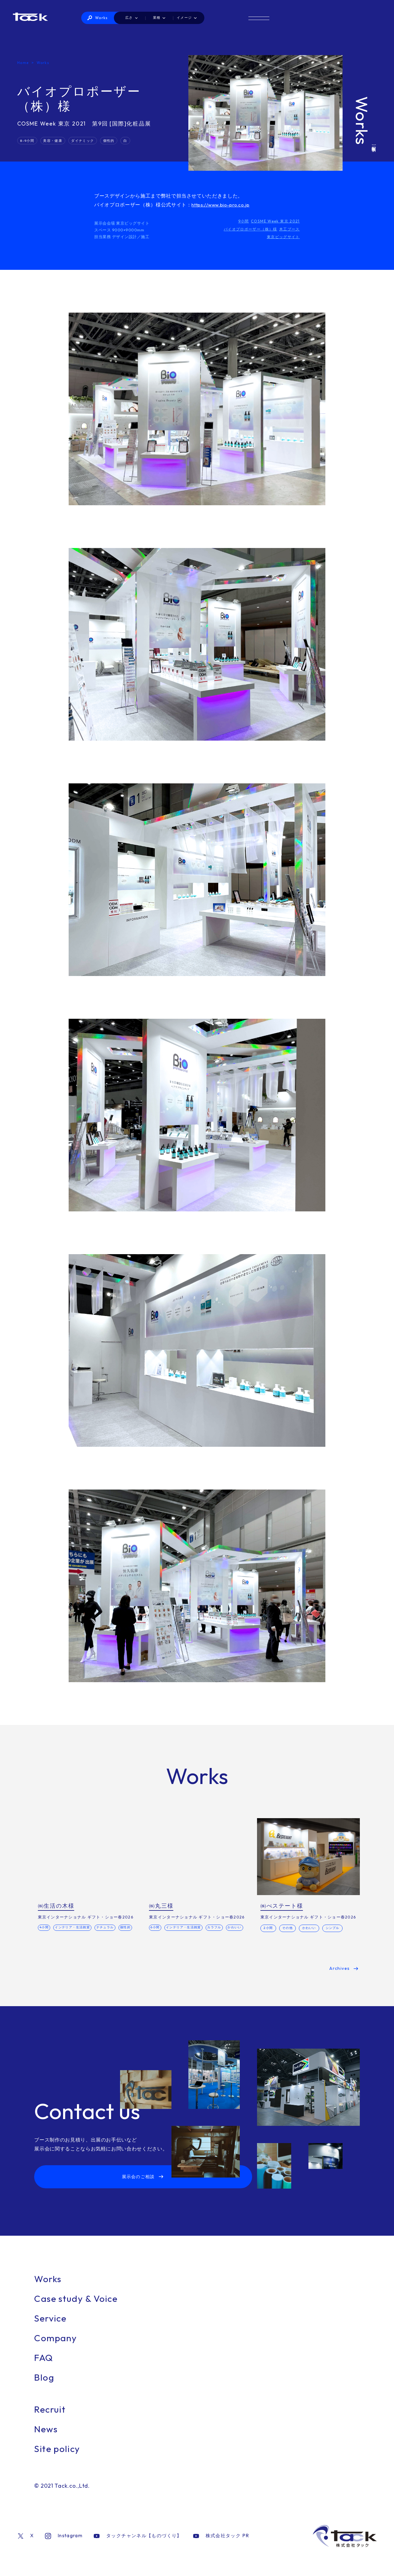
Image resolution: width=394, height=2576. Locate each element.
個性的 (112, 140)
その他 (287, 1928)
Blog (46, 2388)
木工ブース (289, 228)
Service (53, 2329)
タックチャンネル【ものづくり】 (134, 2547)
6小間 (156, 1928)
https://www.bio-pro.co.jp (223, 205)
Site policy (60, 2460)
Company (59, 2349)
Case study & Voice (83, 2310)
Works (156, 17)
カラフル (222, 1928)
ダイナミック (85, 140)
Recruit (52, 2420)
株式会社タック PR (213, 2547)
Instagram (63, 2547)
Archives (339, 1978)
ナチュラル (112, 1928)
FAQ (45, 2369)
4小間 (45, 1928)
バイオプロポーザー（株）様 (247, 228)
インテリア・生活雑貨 (77, 1928)
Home (23, 62)
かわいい (159, 1938)
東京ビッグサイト (282, 236)
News (48, 2440)
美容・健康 (54, 140)
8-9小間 (28, 140)
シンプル (333, 1928)
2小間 (268, 1928)
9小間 (242, 220)
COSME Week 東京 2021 (275, 220)
